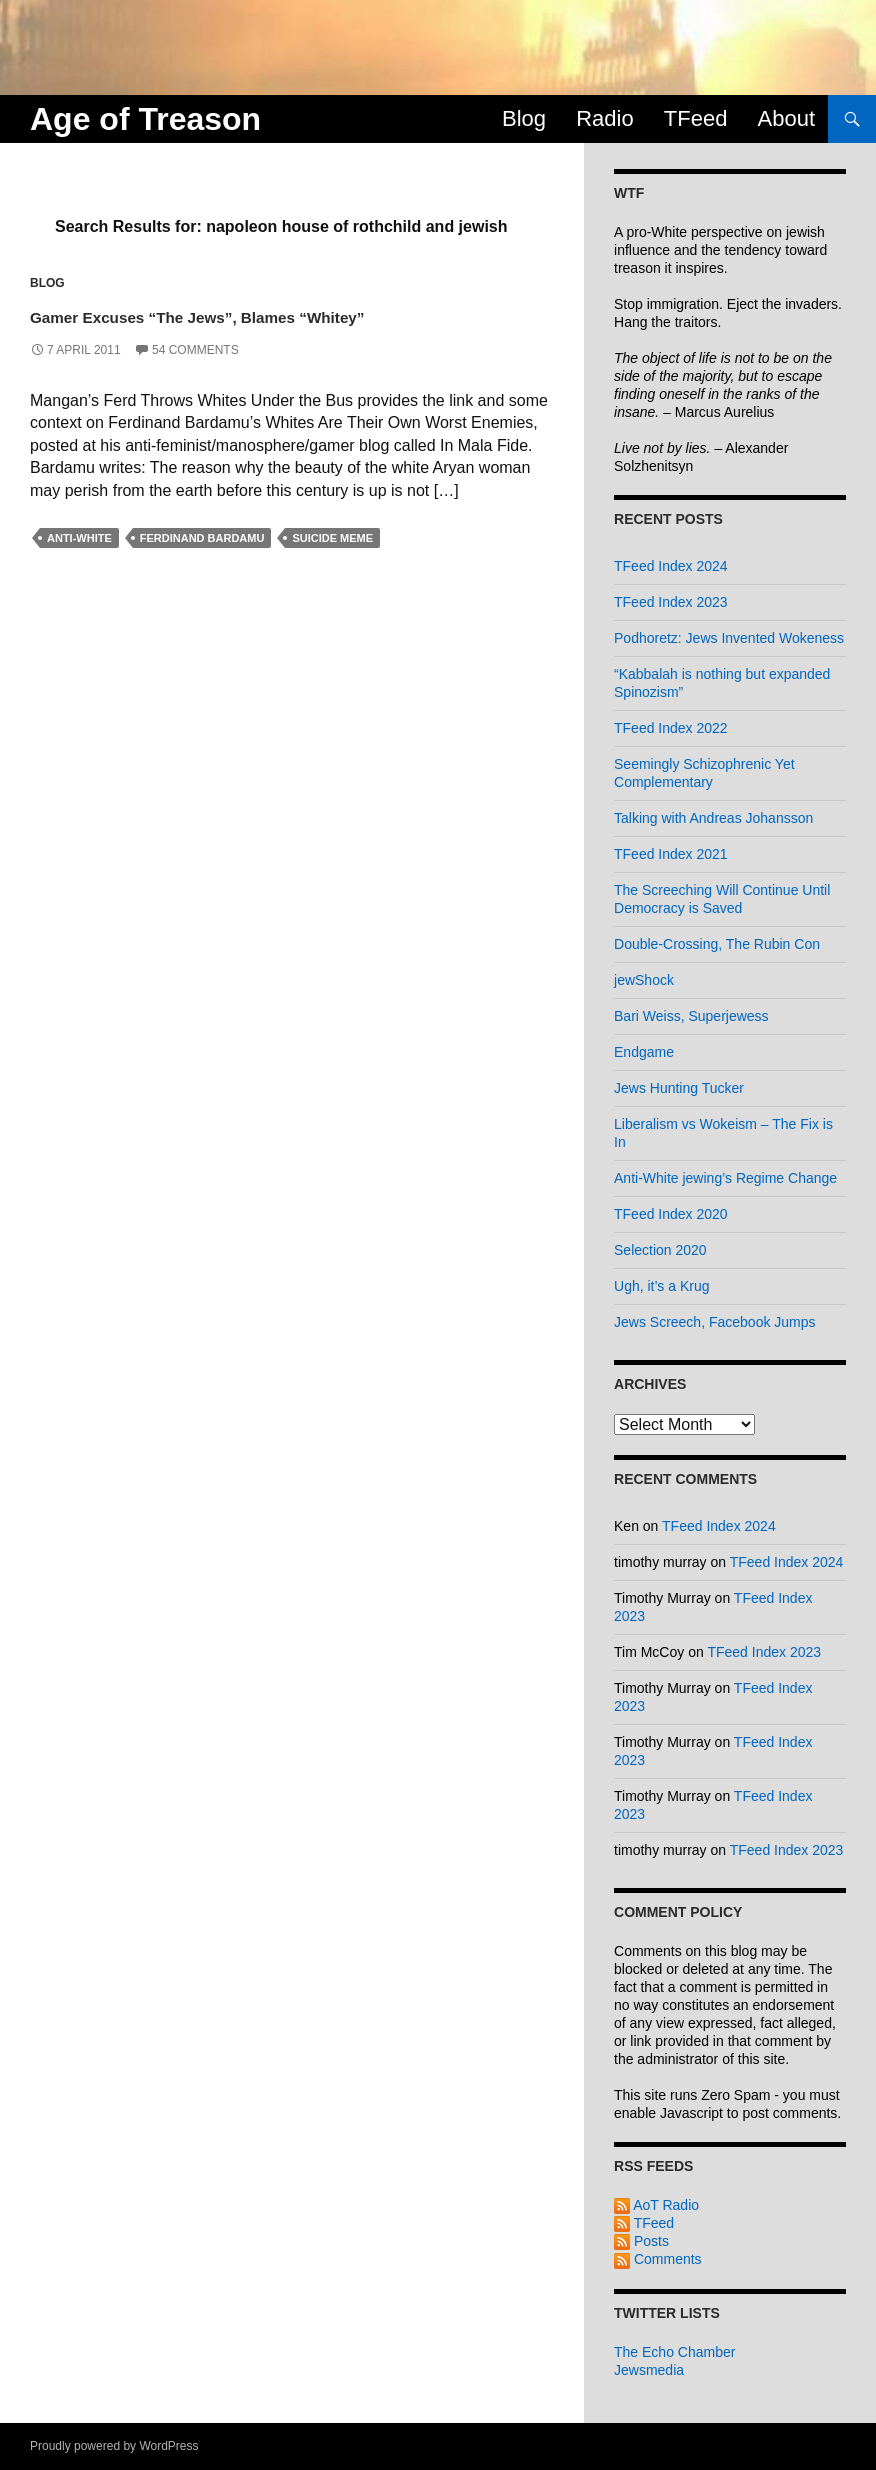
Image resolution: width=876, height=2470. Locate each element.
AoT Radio (656, 2205)
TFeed (696, 118)
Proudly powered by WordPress (114, 2446)
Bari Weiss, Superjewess (691, 1016)
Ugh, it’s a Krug (661, 1286)
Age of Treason (145, 119)
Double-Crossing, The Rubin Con (717, 944)
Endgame (644, 1052)
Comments (658, 2259)
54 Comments (195, 381)
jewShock (644, 980)
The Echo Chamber (674, 2352)
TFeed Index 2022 (671, 728)
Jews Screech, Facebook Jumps (715, 1322)
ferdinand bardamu (202, 569)
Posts (641, 2241)
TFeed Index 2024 (671, 566)
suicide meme (332, 569)
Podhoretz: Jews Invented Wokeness (729, 638)
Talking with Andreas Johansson (713, 818)
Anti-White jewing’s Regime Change (725, 1178)
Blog (524, 118)
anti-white (79, 569)
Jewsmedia (649, 2370)
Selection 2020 (660, 1250)
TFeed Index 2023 (671, 602)
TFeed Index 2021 (671, 854)
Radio (604, 118)
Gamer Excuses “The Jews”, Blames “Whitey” (257, 329)
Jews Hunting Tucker (679, 1088)
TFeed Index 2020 (671, 1214)
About (787, 118)
